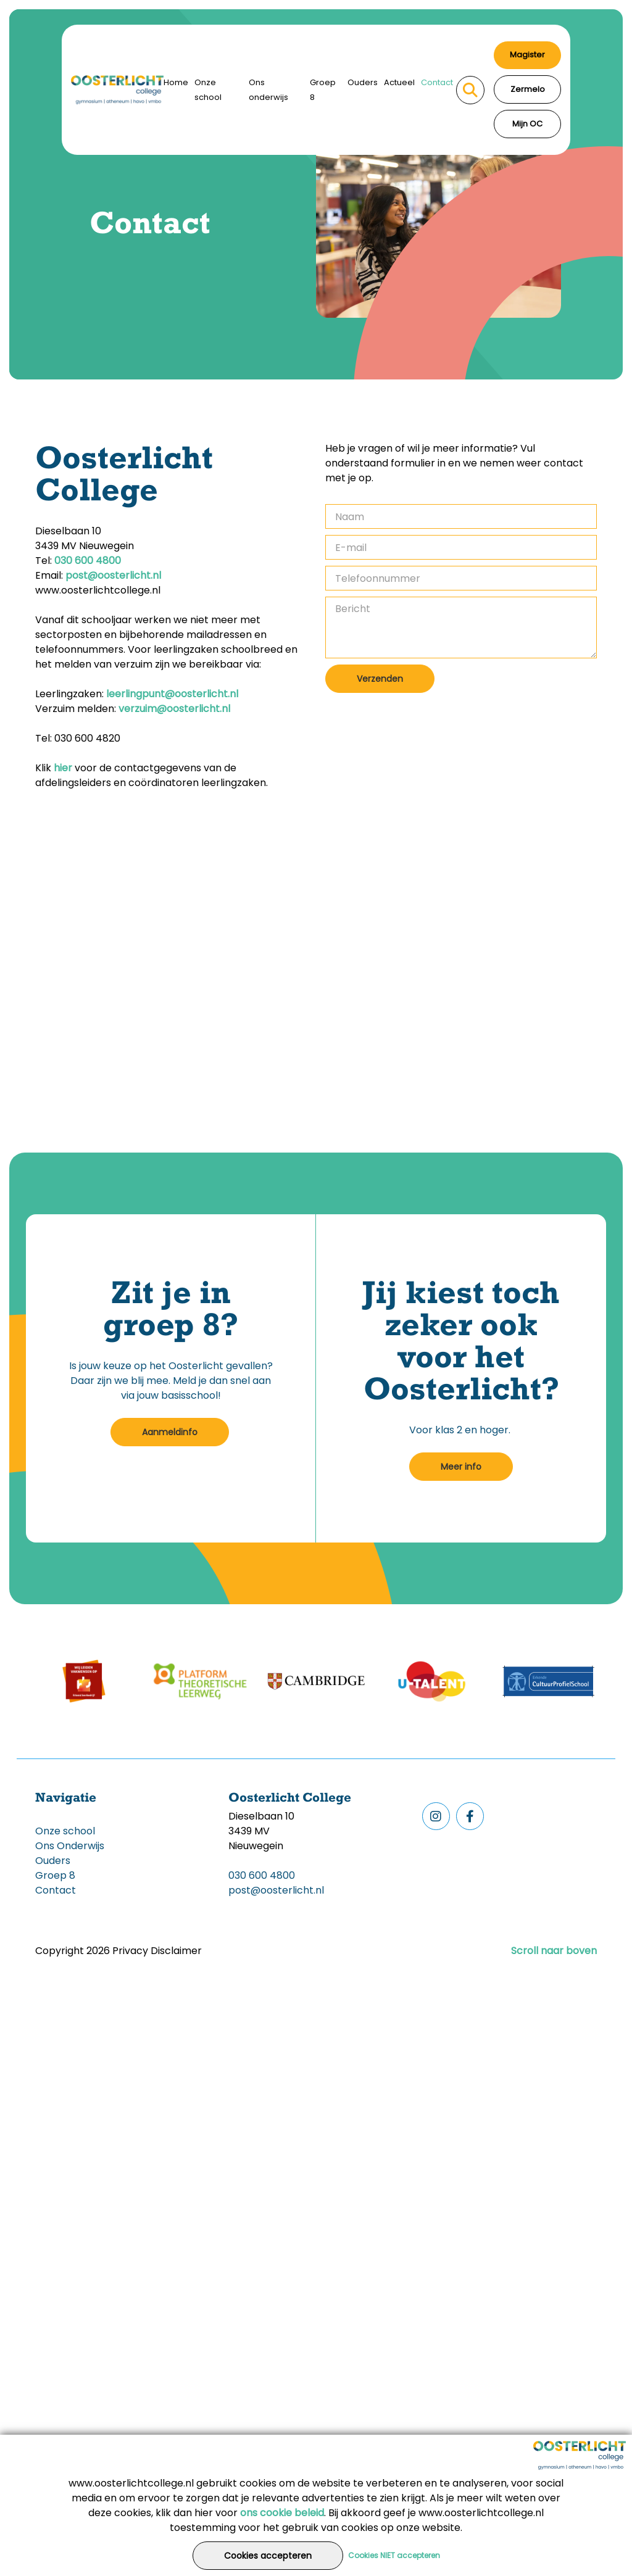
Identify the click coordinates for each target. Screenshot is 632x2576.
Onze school (208, 90)
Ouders (362, 82)
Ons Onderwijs (69, 1846)
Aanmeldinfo (170, 1432)
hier (63, 768)
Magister (527, 54)
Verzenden (380, 679)
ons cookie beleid (282, 2513)
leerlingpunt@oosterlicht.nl (172, 694)
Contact (437, 82)
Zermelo (527, 89)
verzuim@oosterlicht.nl (175, 709)
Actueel (399, 82)
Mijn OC (527, 124)
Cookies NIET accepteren (394, 2555)
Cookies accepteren (268, 2555)
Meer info (461, 1466)
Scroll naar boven (554, 1951)
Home (176, 82)
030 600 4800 (87, 560)
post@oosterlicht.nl (113, 575)
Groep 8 (323, 90)
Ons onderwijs (268, 90)
